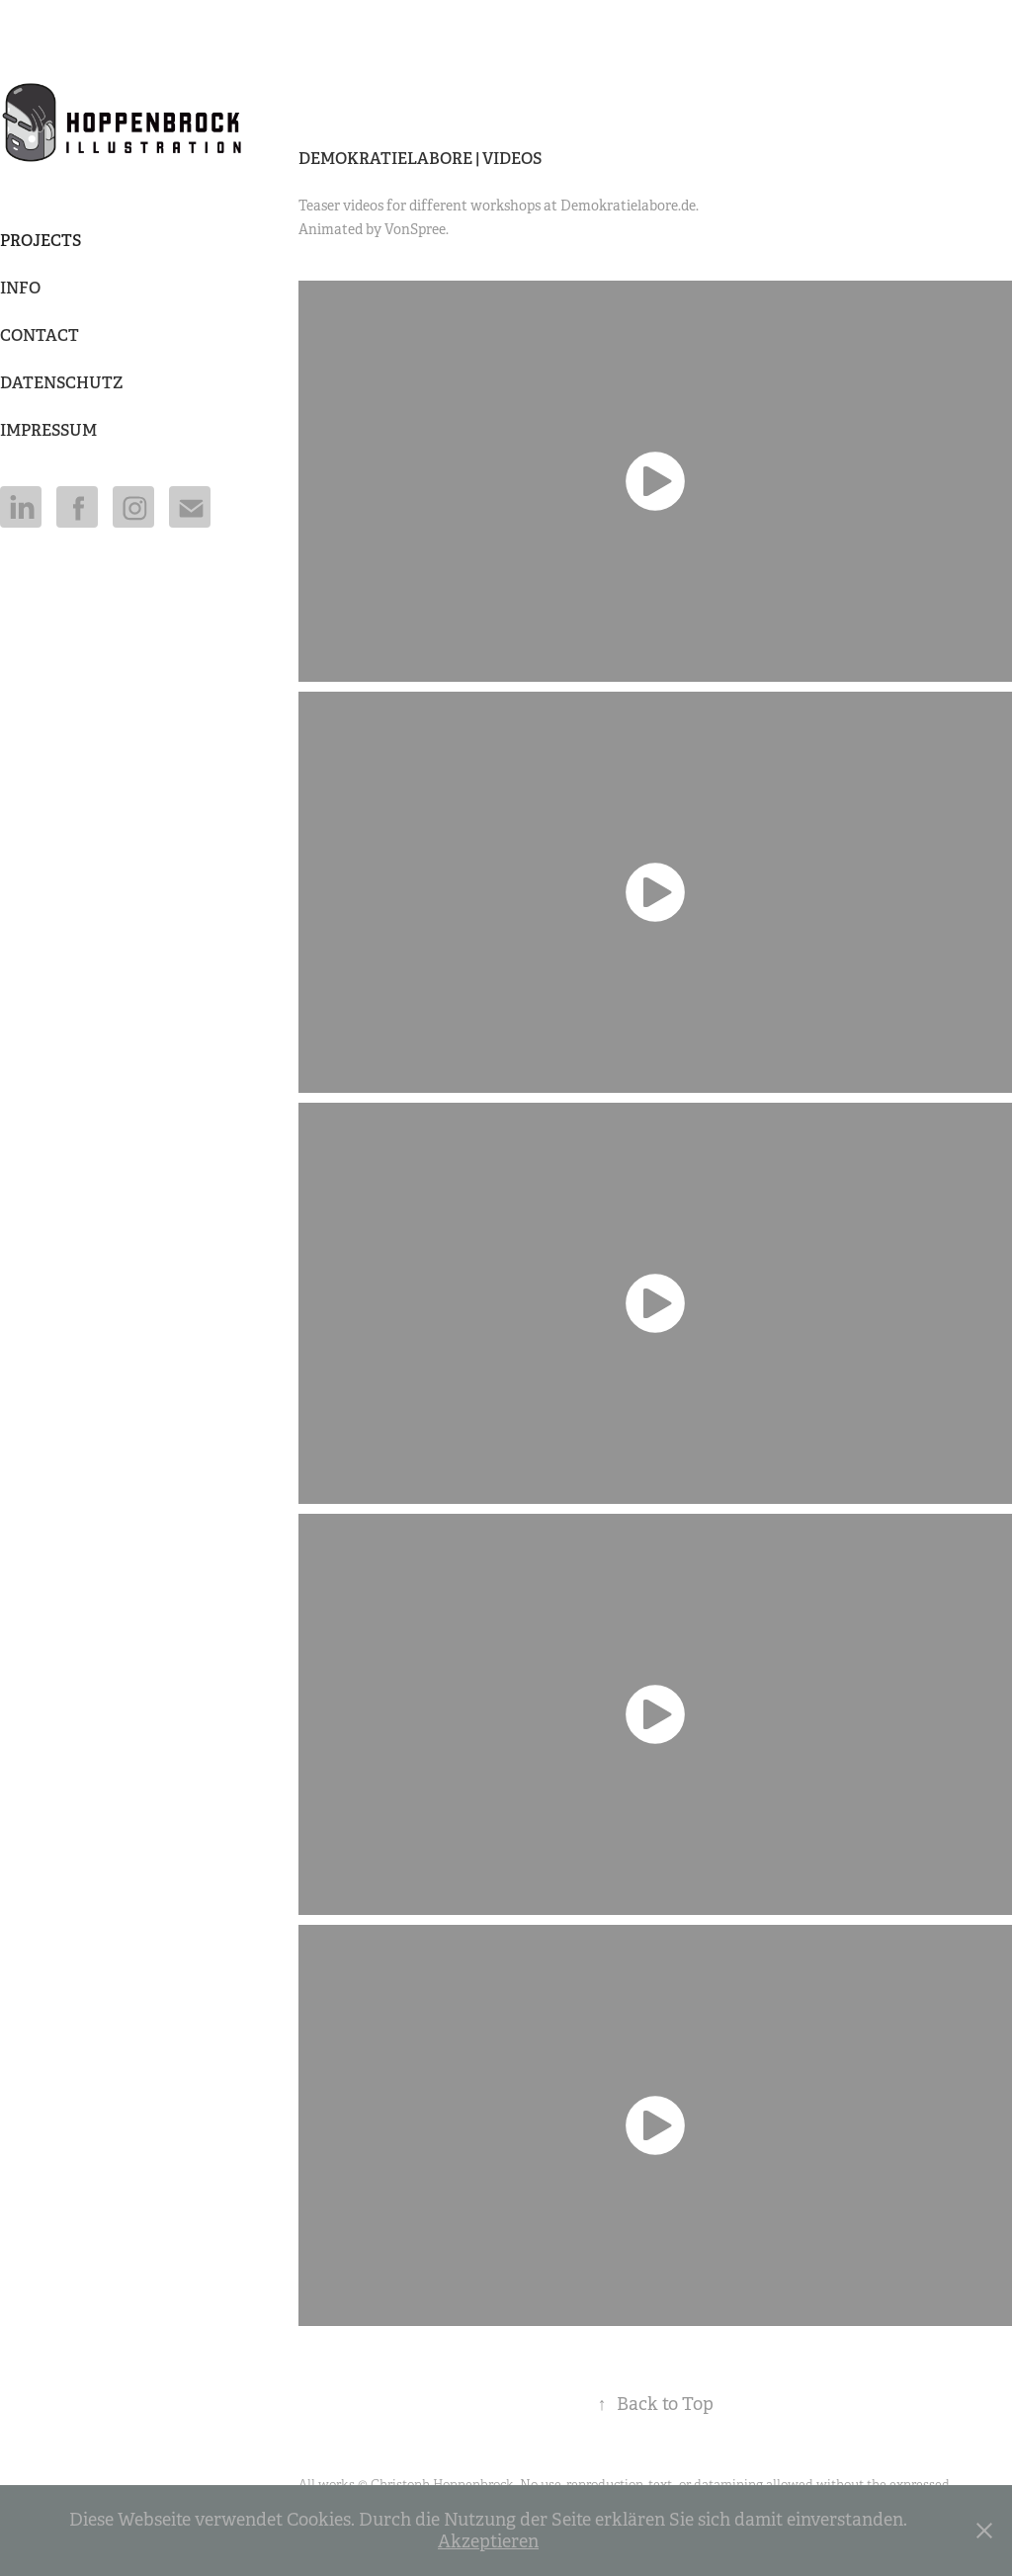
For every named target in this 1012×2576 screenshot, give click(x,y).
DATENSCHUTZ (61, 383)
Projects (40, 240)
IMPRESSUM (48, 430)
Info (20, 288)
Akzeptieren (488, 2541)
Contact (39, 335)
